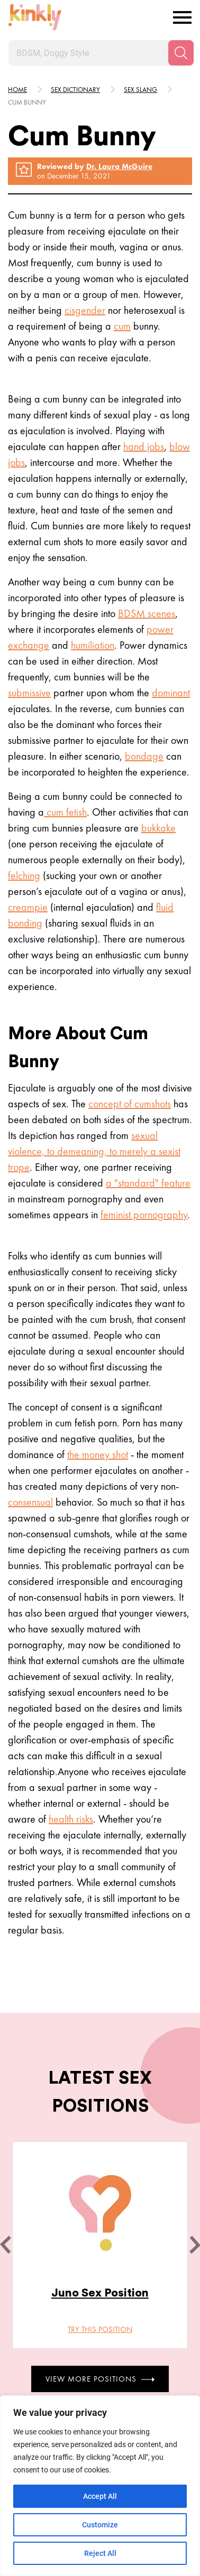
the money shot (97, 1454)
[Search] (181, 53)
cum (122, 326)
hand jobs (143, 446)
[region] (100, 2485)
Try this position (100, 2329)
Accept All (100, 2496)
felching (24, 875)
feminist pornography (144, 1214)
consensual (30, 1502)
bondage (144, 756)
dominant (171, 692)
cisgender (85, 310)
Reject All (100, 2553)
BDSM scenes (146, 613)
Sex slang (140, 89)
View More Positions (100, 2378)
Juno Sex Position (100, 2293)
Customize (100, 2525)
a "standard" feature (148, 1183)
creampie (28, 907)
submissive (29, 692)
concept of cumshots (129, 1103)
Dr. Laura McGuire (119, 166)
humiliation (92, 645)
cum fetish (65, 812)
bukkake (158, 828)
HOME (17, 89)
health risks (71, 1819)
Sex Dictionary (75, 89)
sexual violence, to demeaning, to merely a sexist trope (94, 1151)
